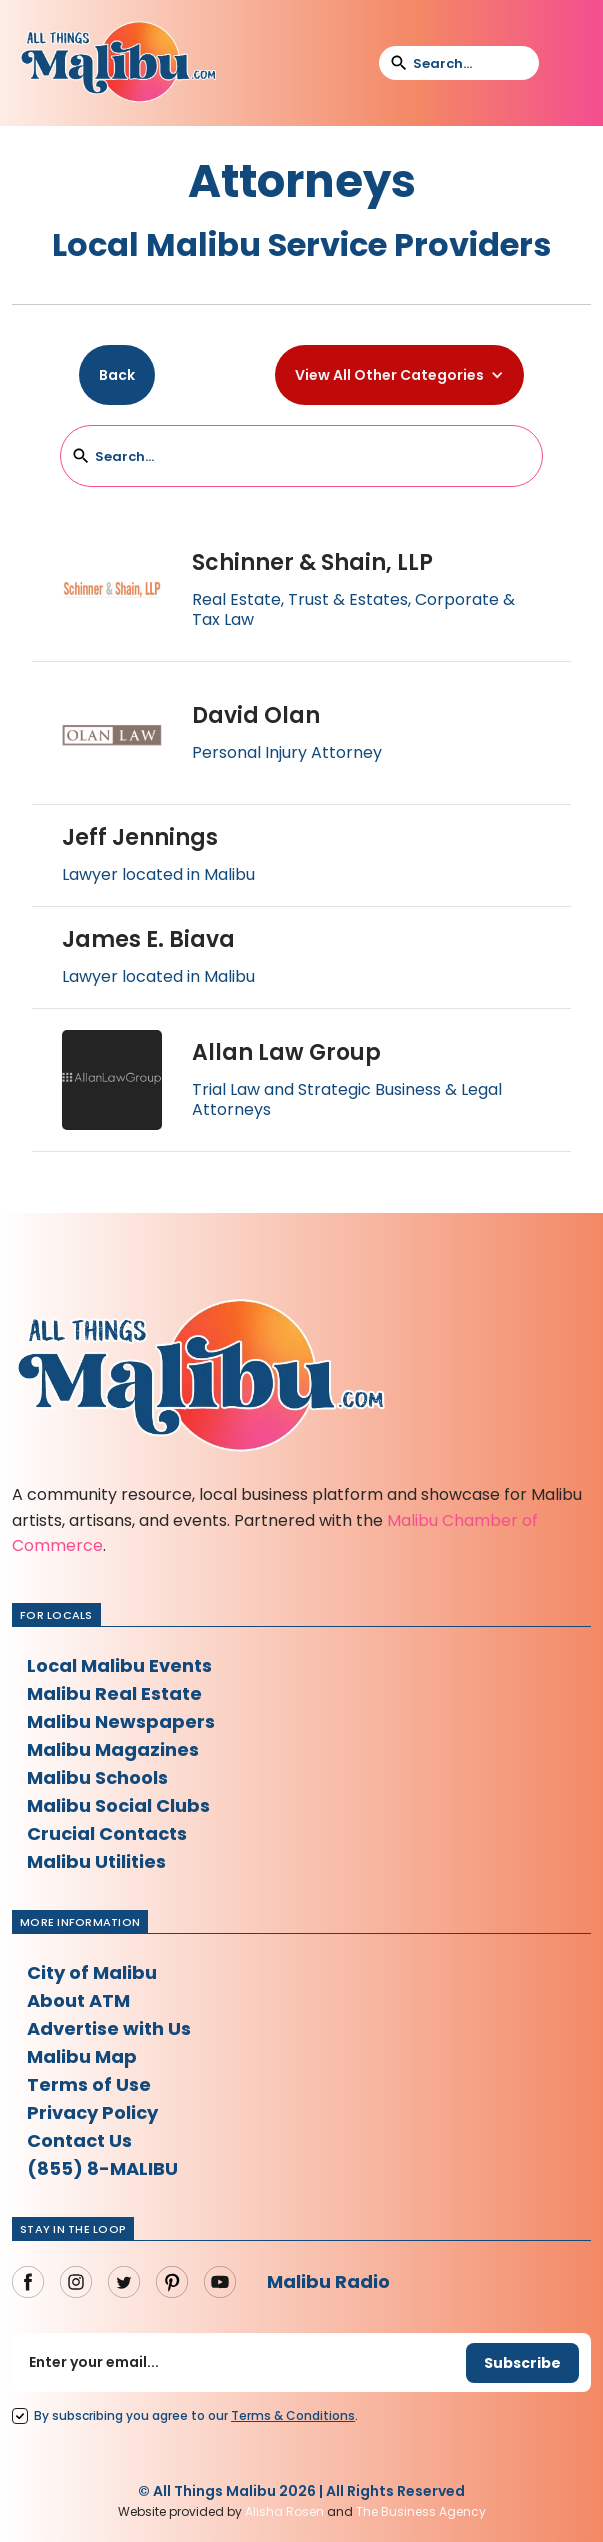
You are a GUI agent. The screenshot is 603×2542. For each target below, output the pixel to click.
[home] (118, 63)
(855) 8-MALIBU (102, 2168)
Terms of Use (89, 2084)
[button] (567, 63)
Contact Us (79, 2140)
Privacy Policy (92, 2112)
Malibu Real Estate (114, 1693)
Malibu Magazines (113, 1749)
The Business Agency (421, 2511)
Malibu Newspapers (121, 1721)
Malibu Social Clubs (118, 1805)
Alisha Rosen (284, 2511)
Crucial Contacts (107, 1833)
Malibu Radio (328, 2281)
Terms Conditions (293, 2415)
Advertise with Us (109, 2028)
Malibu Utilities (96, 1861)
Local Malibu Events (119, 1665)
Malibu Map (82, 2056)
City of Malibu (92, 1972)
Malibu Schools (97, 1777)
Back (117, 375)
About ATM (78, 2000)
